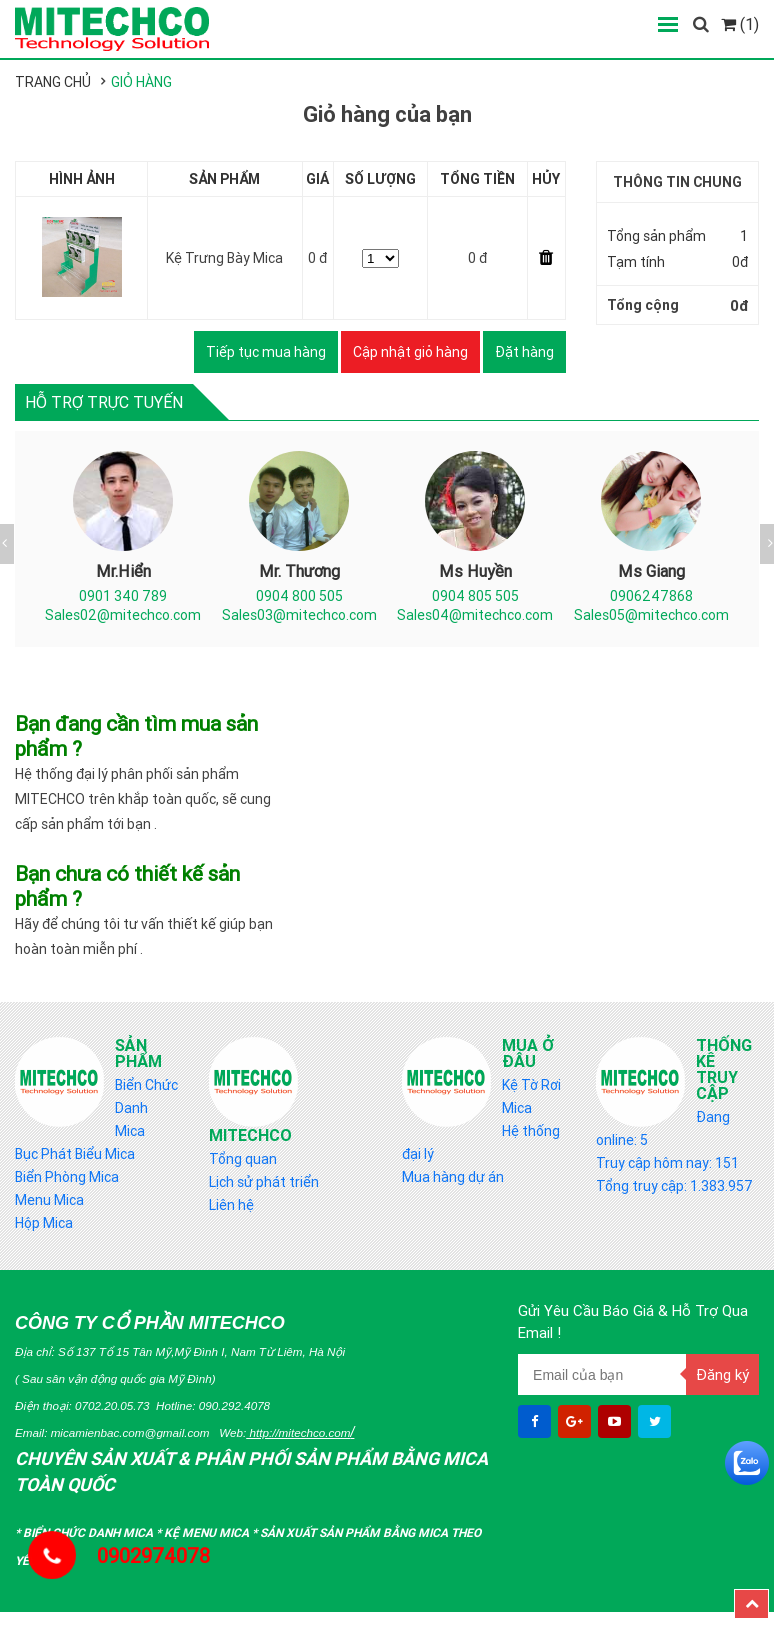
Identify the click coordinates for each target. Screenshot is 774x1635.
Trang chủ (53, 82)
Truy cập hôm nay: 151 (667, 1163)
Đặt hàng (524, 352)
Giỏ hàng (141, 82)
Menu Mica (49, 1200)
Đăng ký (722, 1374)
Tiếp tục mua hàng (266, 352)
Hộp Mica (44, 1223)
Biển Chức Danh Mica (146, 1108)
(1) (740, 24)
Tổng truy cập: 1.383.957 (674, 1186)
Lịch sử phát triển (264, 1182)
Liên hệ (231, 1205)
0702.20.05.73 (112, 1405)
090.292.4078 (234, 1405)
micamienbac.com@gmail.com (130, 1432)
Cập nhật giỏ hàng (410, 352)
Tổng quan (243, 1159)
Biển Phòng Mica (67, 1177)
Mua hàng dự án (453, 1177)
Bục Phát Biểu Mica (75, 1154)
